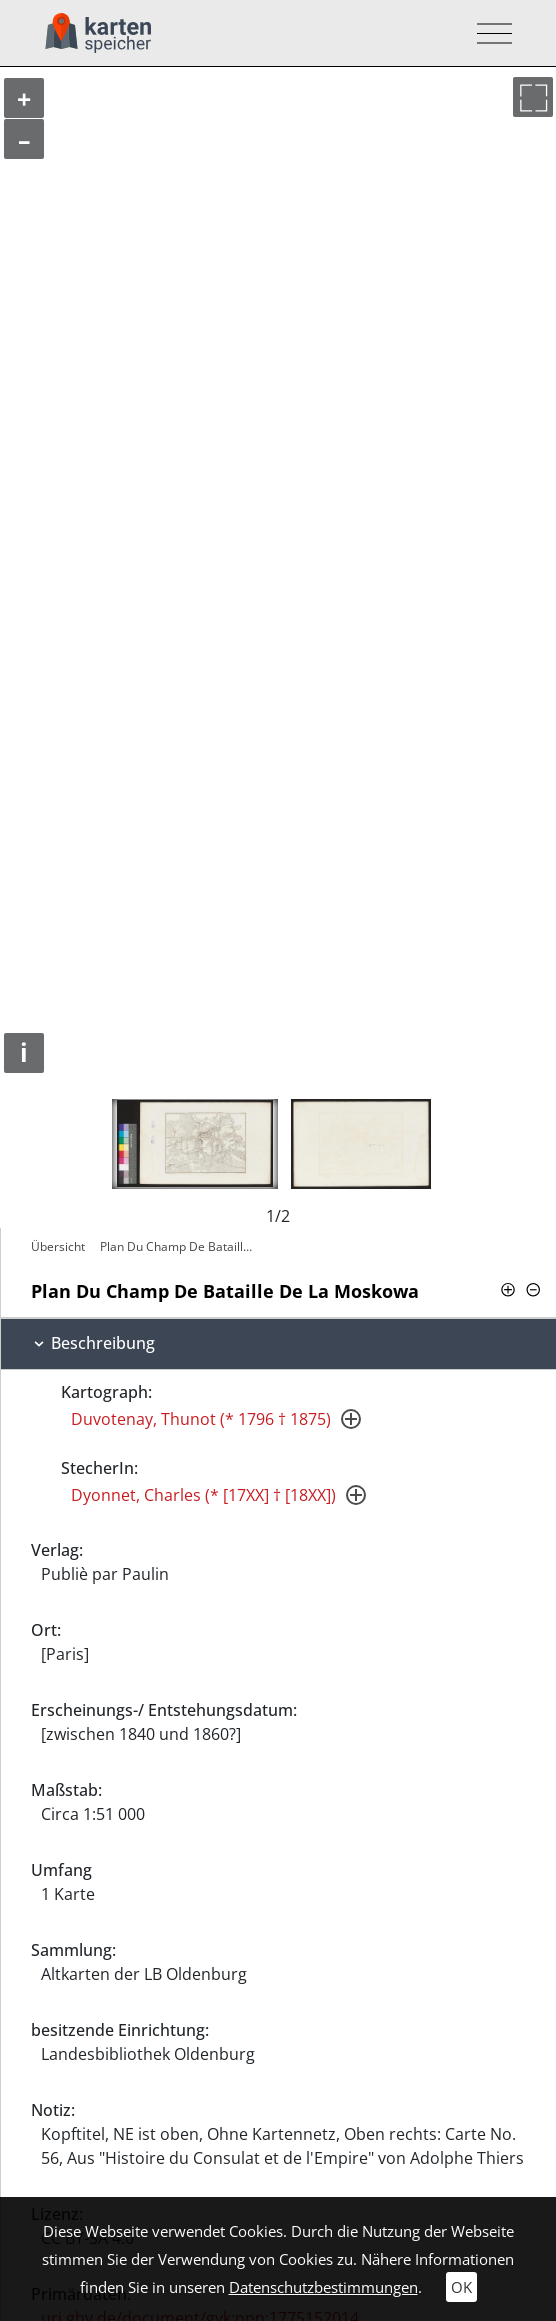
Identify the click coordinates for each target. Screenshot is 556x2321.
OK (461, 2287)
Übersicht (58, 1246)
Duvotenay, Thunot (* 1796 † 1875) (201, 1419)
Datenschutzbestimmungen (323, 2287)
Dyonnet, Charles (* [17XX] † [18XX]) (203, 1495)
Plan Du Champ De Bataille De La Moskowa (181, 1246)
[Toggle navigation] (488, 33)
